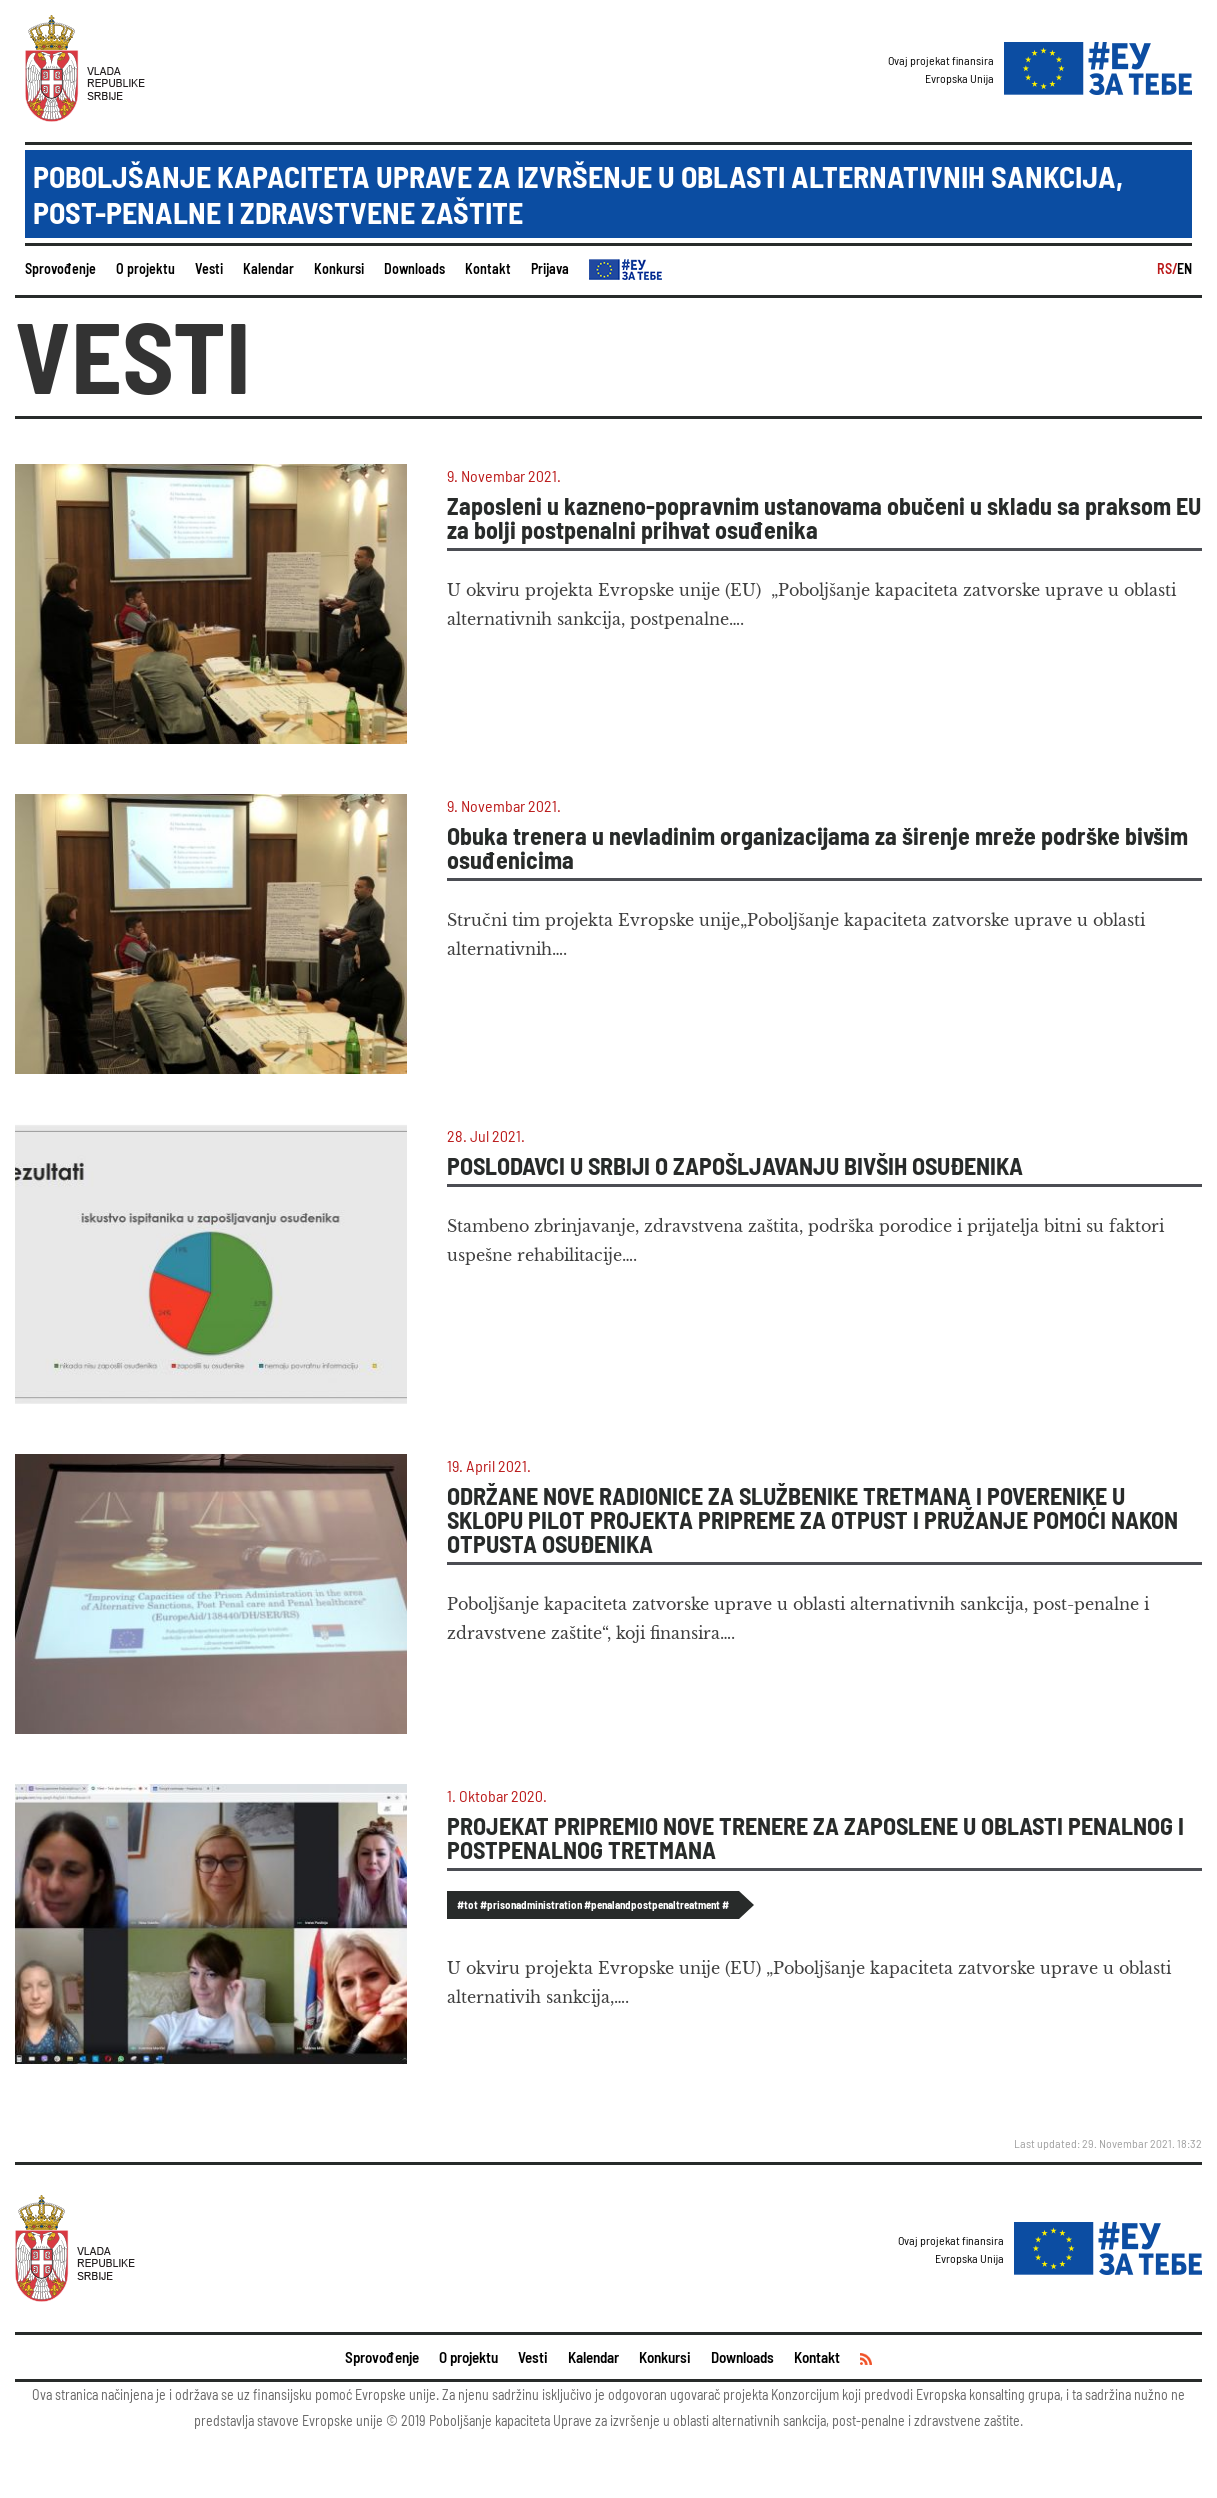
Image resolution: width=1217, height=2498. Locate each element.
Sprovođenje (60, 268)
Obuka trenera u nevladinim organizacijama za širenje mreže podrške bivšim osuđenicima (817, 847)
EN (1184, 268)
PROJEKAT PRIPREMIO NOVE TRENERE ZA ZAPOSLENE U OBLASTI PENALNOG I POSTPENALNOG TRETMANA (815, 1837)
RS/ (1167, 268)
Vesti (209, 268)
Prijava (550, 268)
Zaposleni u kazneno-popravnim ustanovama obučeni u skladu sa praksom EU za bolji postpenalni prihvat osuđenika (824, 517)
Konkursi (339, 268)
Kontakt (488, 268)
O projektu (145, 268)
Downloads (414, 268)
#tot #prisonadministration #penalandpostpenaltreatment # (593, 1904)
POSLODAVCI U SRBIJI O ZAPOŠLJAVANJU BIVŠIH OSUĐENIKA (735, 1165)
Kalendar (268, 268)
